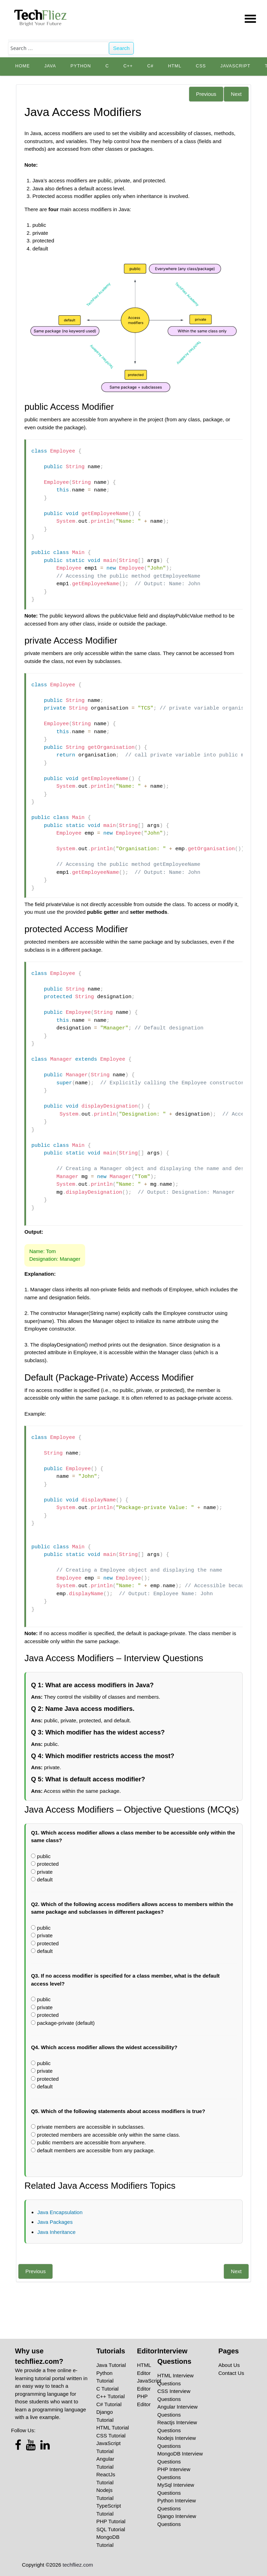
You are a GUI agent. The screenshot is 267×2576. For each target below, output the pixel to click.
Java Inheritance (56, 2232)
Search (121, 48)
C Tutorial (107, 2389)
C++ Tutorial (110, 2396)
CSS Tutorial (111, 2435)
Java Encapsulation (59, 2212)
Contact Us (231, 2373)
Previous (206, 94)
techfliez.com (78, 2565)
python (81, 66)
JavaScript (235, 66)
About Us (229, 2365)
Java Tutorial (111, 2365)
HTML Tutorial (112, 2427)
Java (50, 66)
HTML (174, 66)
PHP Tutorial (111, 2521)
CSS (201, 66)
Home (22, 66)
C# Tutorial (109, 2404)
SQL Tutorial (110, 2529)
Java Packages (55, 2222)
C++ (128, 66)
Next (236, 94)
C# (150, 66)
